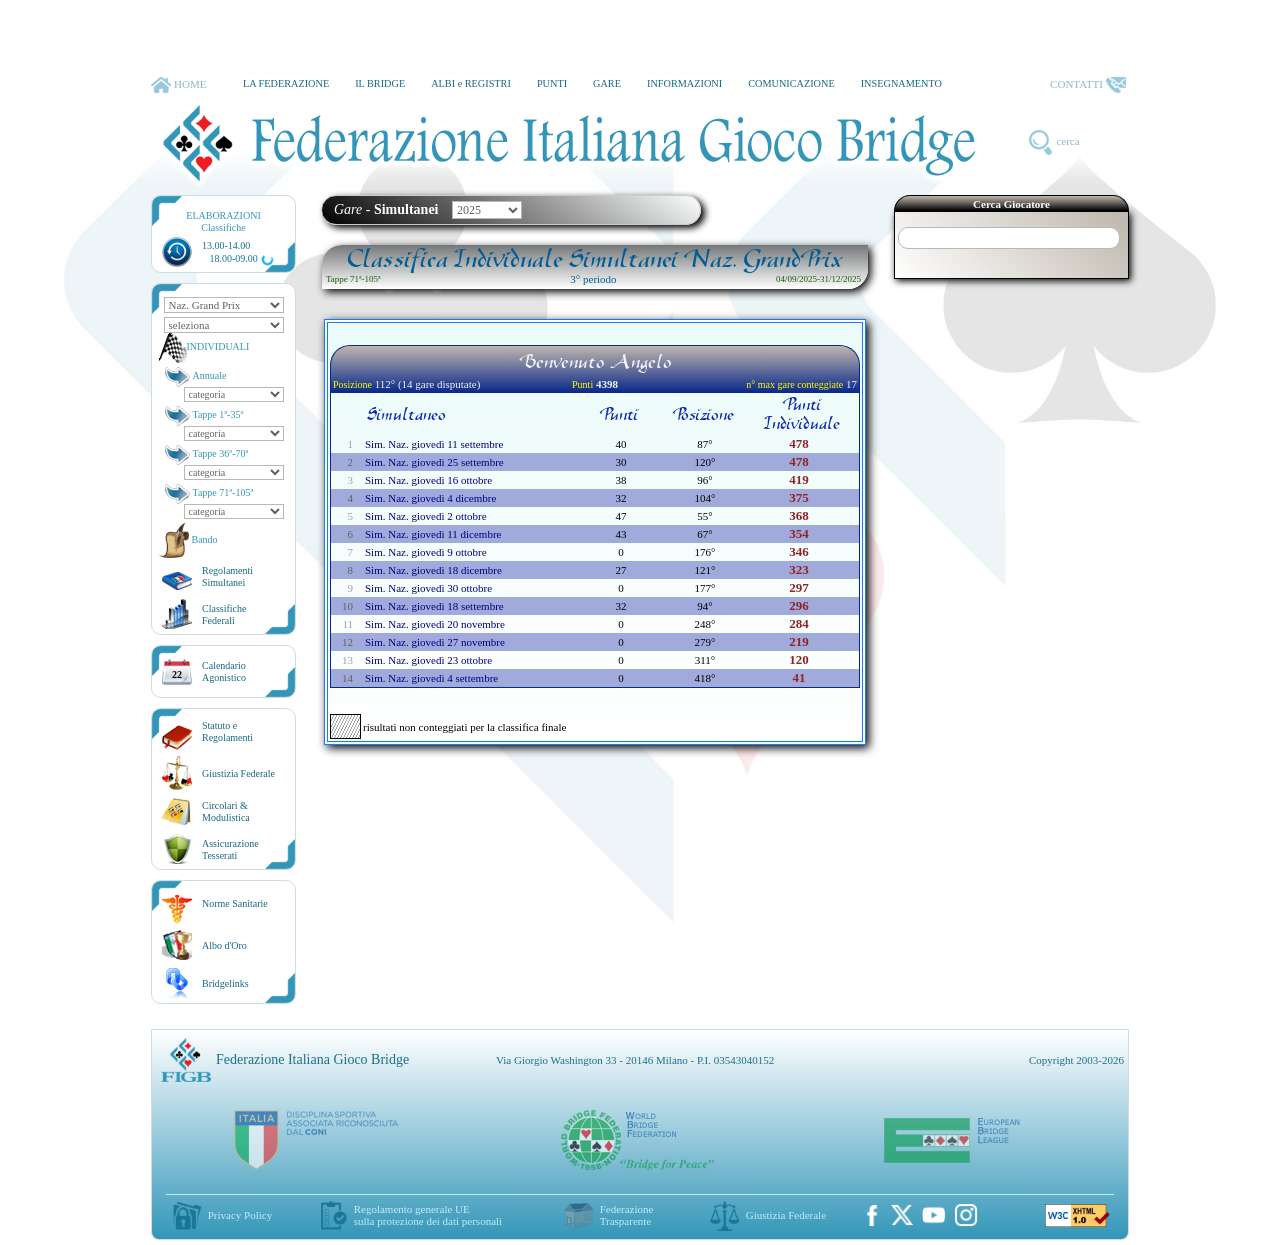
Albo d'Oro (224, 945)
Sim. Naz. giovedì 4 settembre (431, 678)
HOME (178, 85)
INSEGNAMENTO (901, 83)
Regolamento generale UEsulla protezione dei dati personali (428, 1215)
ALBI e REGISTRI (471, 83)
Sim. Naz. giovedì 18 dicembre (433, 570)
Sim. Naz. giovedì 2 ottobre (426, 516)
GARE (607, 83)
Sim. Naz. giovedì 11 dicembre (433, 534)
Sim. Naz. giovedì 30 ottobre (428, 588)
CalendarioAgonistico (224, 671)
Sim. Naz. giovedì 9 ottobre (426, 552)
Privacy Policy (240, 1215)
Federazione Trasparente (627, 1215)
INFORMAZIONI (684, 83)
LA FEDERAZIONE (286, 83)
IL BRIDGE (380, 83)
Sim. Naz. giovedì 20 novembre (435, 624)
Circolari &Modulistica (226, 811)
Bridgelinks (225, 983)
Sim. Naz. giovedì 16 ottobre (428, 480)
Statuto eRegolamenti (227, 731)
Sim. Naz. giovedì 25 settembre (434, 462)
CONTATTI (1088, 85)
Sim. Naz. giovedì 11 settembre (434, 444)
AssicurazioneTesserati (230, 849)
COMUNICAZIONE (791, 83)
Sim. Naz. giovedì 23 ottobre (428, 660)
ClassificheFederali (224, 614)
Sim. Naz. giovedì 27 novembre (435, 642)
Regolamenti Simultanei (227, 576)
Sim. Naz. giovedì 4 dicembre (430, 498)
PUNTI (552, 83)
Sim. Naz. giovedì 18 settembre (434, 606)
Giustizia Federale (238, 773)
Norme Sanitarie (235, 903)
